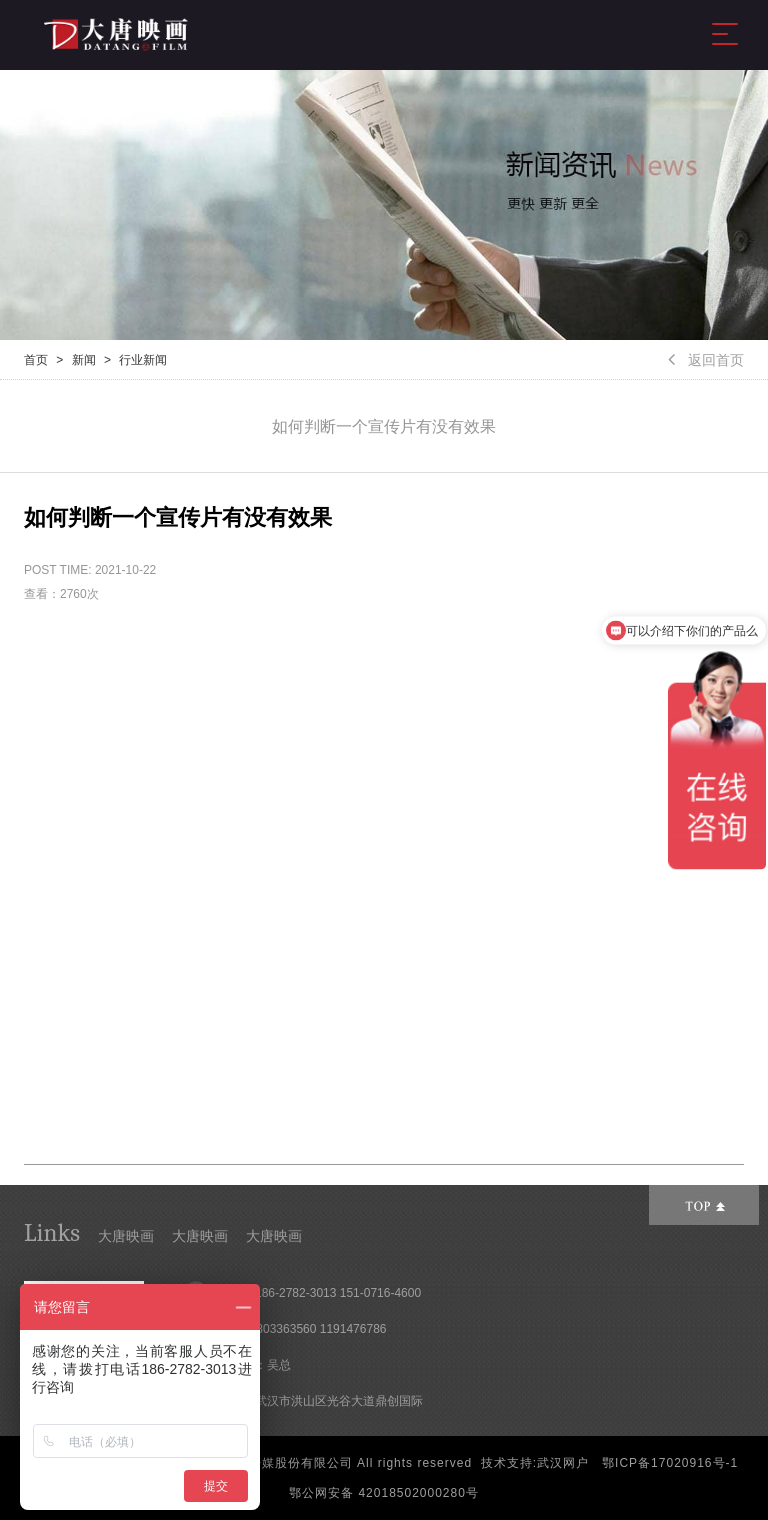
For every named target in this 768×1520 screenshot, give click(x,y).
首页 (36, 360)
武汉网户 (563, 1463)
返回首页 (706, 360)
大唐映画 (126, 1236)
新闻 (84, 360)
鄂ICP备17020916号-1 (670, 1463)
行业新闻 (143, 360)
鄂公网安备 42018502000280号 (384, 1493)
